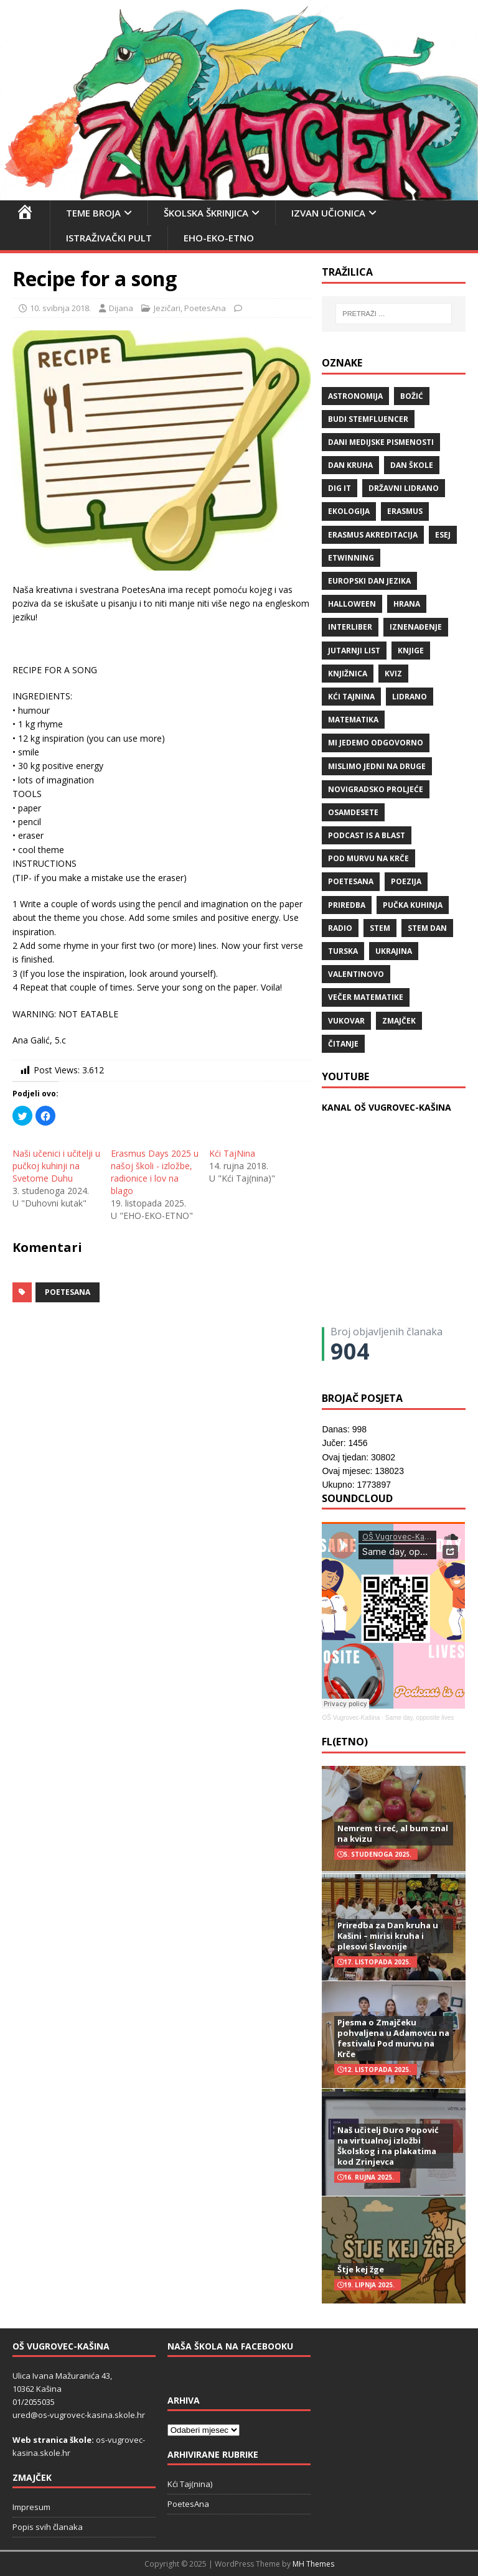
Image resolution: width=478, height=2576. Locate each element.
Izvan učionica (328, 213)
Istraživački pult (109, 237)
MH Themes (313, 2564)
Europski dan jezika (369, 581)
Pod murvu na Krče (368, 858)
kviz (393, 673)
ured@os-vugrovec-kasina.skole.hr (78, 2414)
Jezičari (167, 308)
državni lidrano (403, 488)
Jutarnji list (354, 650)
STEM (380, 928)
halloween (352, 604)
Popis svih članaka (47, 2526)
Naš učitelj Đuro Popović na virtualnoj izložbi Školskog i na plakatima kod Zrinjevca (388, 2145)
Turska (343, 951)
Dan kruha (350, 465)
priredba (346, 905)
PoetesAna (205, 308)
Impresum (31, 2507)
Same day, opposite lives (419, 1717)
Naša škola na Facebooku (230, 2346)
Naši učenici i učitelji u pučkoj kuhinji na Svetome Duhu (56, 1165)
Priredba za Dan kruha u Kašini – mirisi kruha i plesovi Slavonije (387, 1936)
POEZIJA (406, 881)
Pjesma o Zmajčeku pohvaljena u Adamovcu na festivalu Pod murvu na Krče (393, 2038)
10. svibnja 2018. (60, 308)
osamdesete (353, 812)
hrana (406, 604)
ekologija (349, 511)
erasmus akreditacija (373, 535)
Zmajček (399, 1020)
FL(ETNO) (345, 1741)
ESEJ (443, 535)
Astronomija (355, 396)
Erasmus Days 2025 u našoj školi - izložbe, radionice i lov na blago (155, 1172)
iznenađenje (416, 627)
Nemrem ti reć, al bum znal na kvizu (392, 1833)
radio (340, 928)
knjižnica (347, 673)
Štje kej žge (360, 2269)
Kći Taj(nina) (189, 2484)
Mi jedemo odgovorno (375, 742)
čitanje (343, 1043)
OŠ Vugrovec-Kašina (351, 1717)
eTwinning (351, 558)
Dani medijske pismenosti (381, 442)
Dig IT (339, 488)
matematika (353, 719)
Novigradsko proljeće (375, 789)
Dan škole (411, 465)
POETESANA (67, 1292)
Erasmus (405, 511)
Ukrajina (393, 951)
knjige (411, 650)
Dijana (121, 308)
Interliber (350, 627)
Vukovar (346, 1020)
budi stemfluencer (368, 419)
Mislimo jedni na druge (377, 766)
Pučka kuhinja (413, 905)
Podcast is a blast (366, 835)
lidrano (409, 696)
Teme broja (93, 213)
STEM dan (427, 928)
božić (411, 396)
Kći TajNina (232, 1153)
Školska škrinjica (206, 213)
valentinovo (356, 974)
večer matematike (365, 997)
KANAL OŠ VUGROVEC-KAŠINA (386, 1107)
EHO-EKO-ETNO (219, 237)
